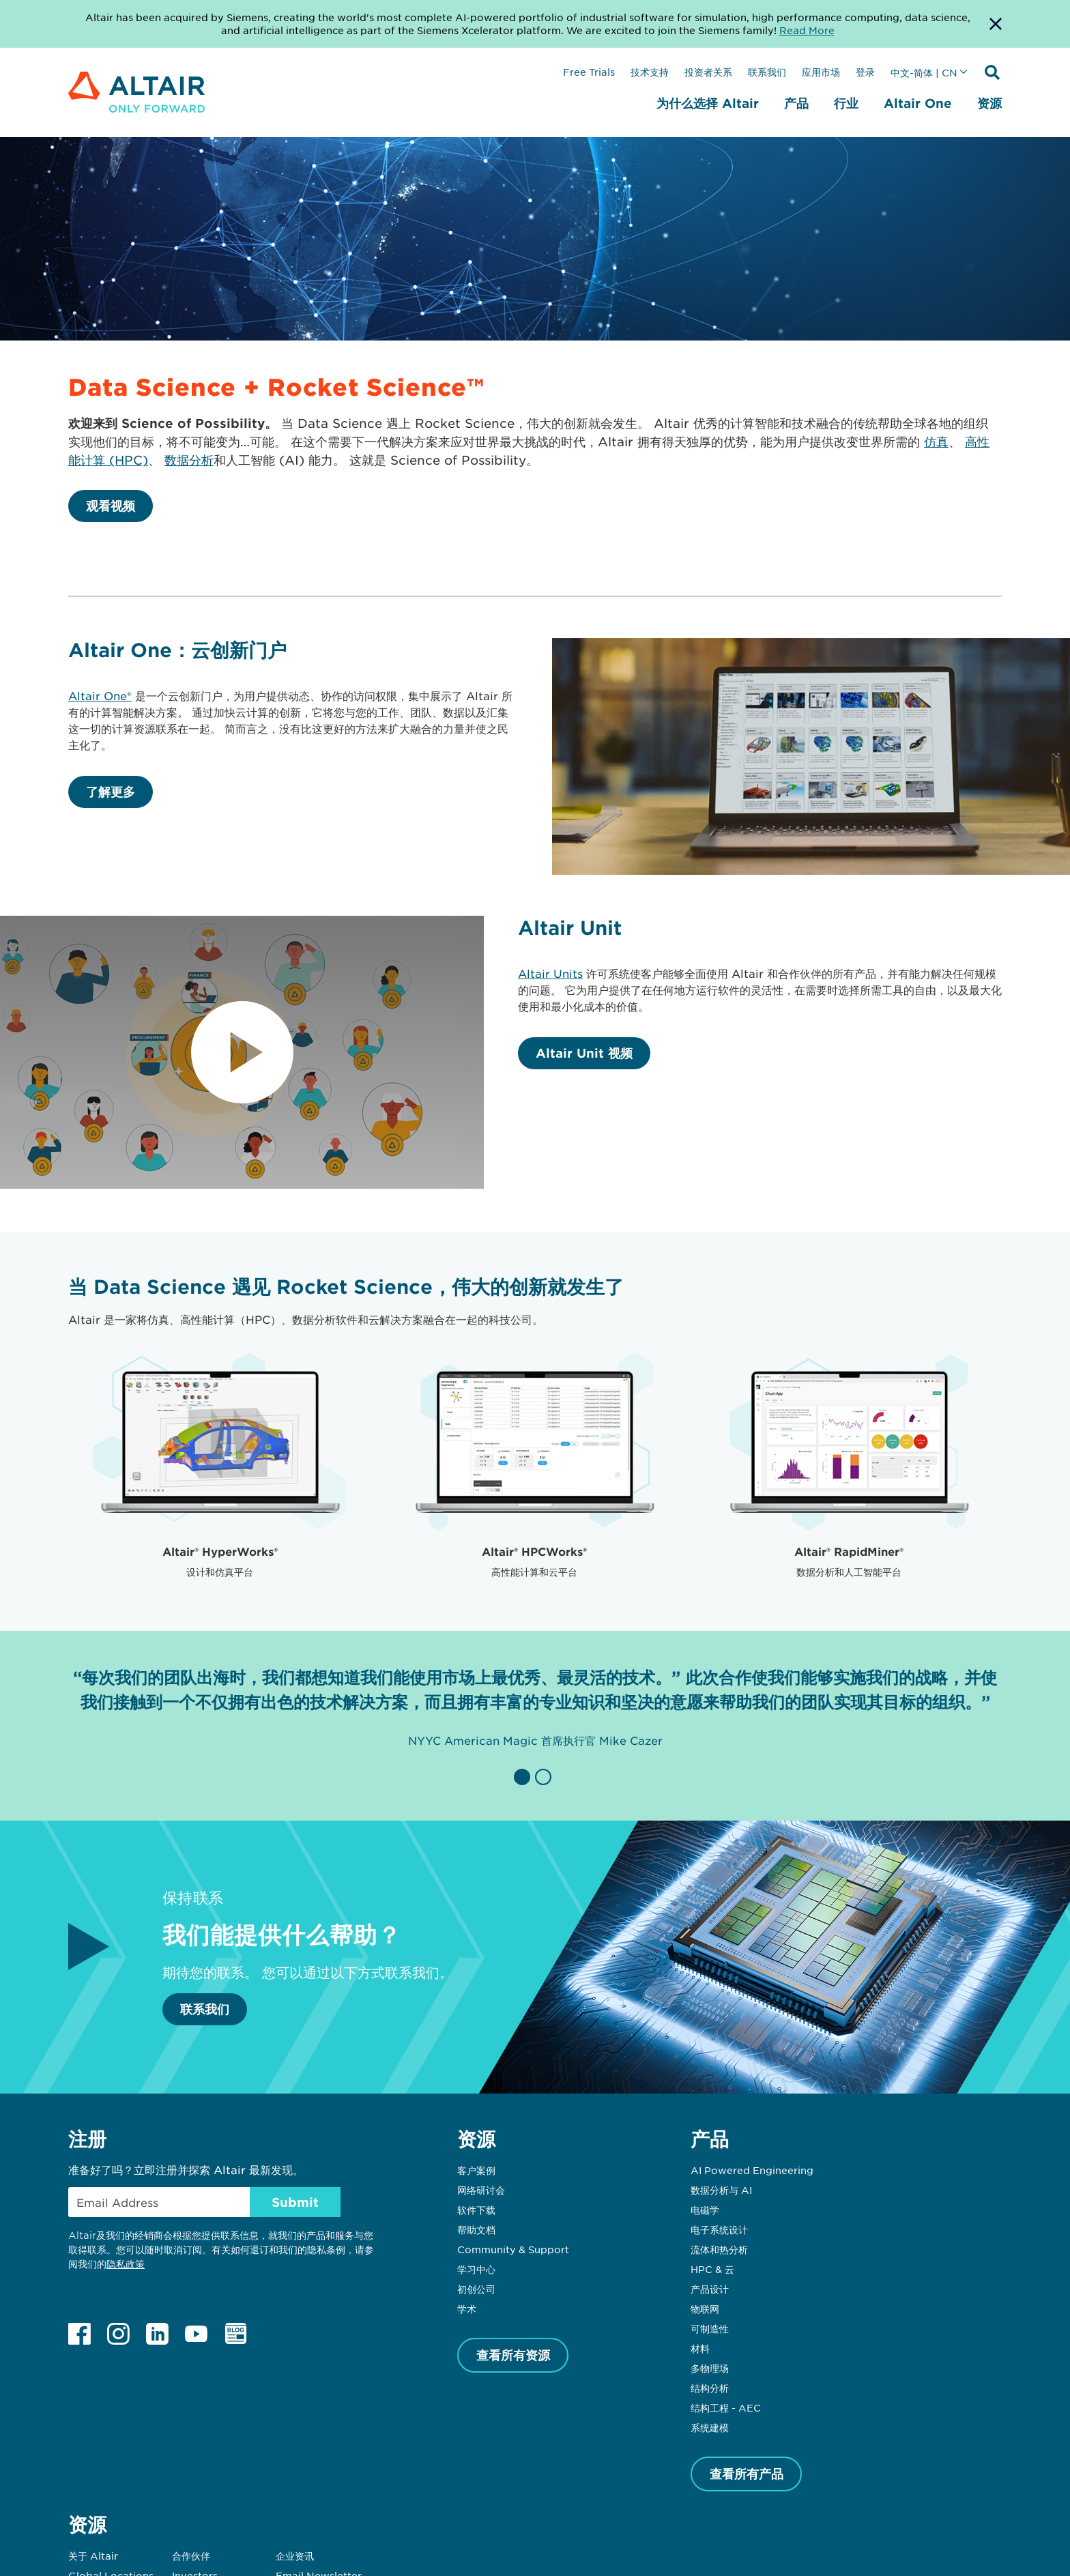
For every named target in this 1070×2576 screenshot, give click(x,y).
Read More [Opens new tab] (807, 30)
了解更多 (110, 791)
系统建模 (710, 2427)
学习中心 (476, 2269)
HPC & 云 (712, 2269)
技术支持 (650, 72)
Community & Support (513, 2249)
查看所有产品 (746, 2473)
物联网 (705, 2308)
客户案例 (476, 2170)
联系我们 (767, 72)
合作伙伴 (191, 2555)
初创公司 (476, 2289)
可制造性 (710, 2328)
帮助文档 (476, 2229)
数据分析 (189, 459)
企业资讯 (295, 2555)
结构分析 (710, 2388)
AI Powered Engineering (752, 2170)
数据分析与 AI (721, 2190)
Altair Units (550, 973)
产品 (796, 103)
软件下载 (476, 2209)
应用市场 (821, 72)
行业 (846, 103)
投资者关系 (708, 72)
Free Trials (589, 72)
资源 (989, 103)
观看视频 (110, 505)
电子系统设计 (719, 2229)
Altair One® (100, 695)
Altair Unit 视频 (584, 1052)
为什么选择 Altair (707, 103)
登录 (865, 72)
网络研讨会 (481, 2190)
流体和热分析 (719, 2249)
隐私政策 (125, 2264)
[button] (524, 1777)
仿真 (936, 441)
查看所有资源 (513, 2354)
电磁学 (705, 2209)
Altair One (918, 103)
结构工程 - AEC (726, 2407)
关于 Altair (93, 2555)
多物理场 (710, 2368)
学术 (466, 2308)
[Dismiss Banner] (995, 24)
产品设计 (710, 2289)
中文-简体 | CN (924, 72)
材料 (700, 2348)
